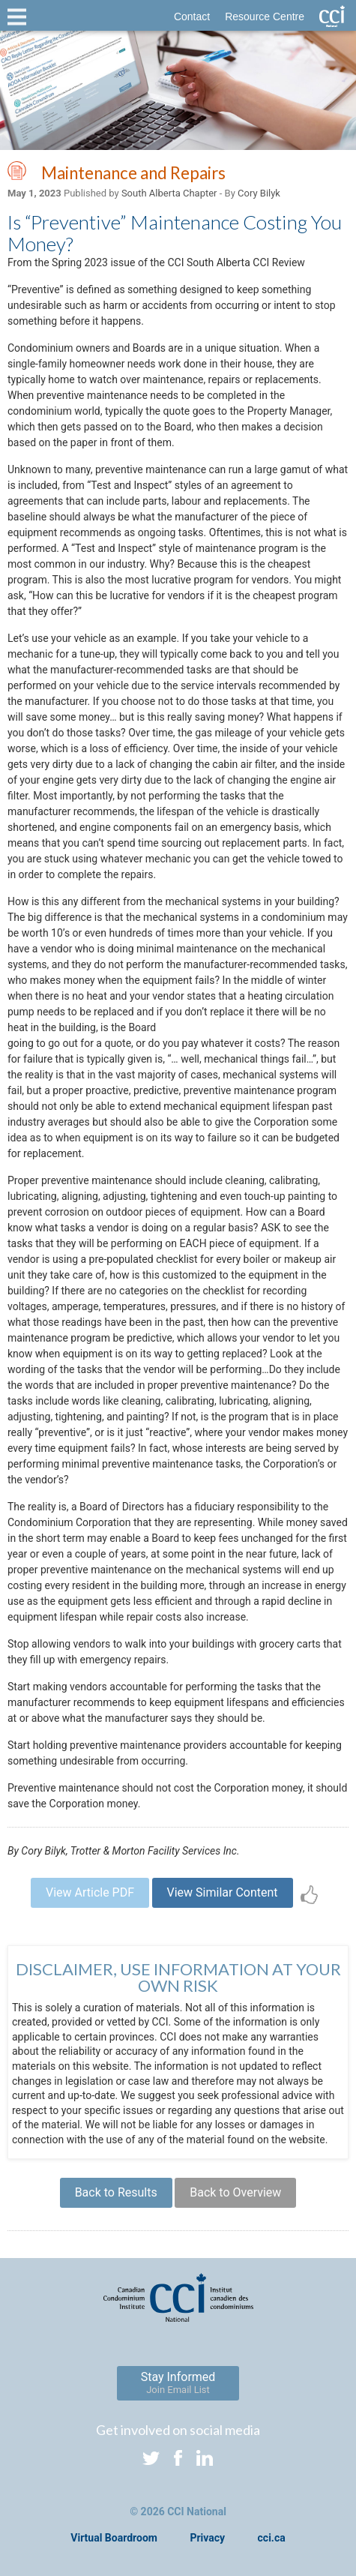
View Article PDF (90, 1892)
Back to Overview (235, 2192)
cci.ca (272, 2538)
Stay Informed (178, 2382)
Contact (192, 16)
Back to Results (116, 2192)
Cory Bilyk (259, 193)
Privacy (207, 2538)
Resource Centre (264, 16)
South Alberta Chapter (169, 193)
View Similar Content (222, 1892)
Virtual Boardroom (113, 2538)
